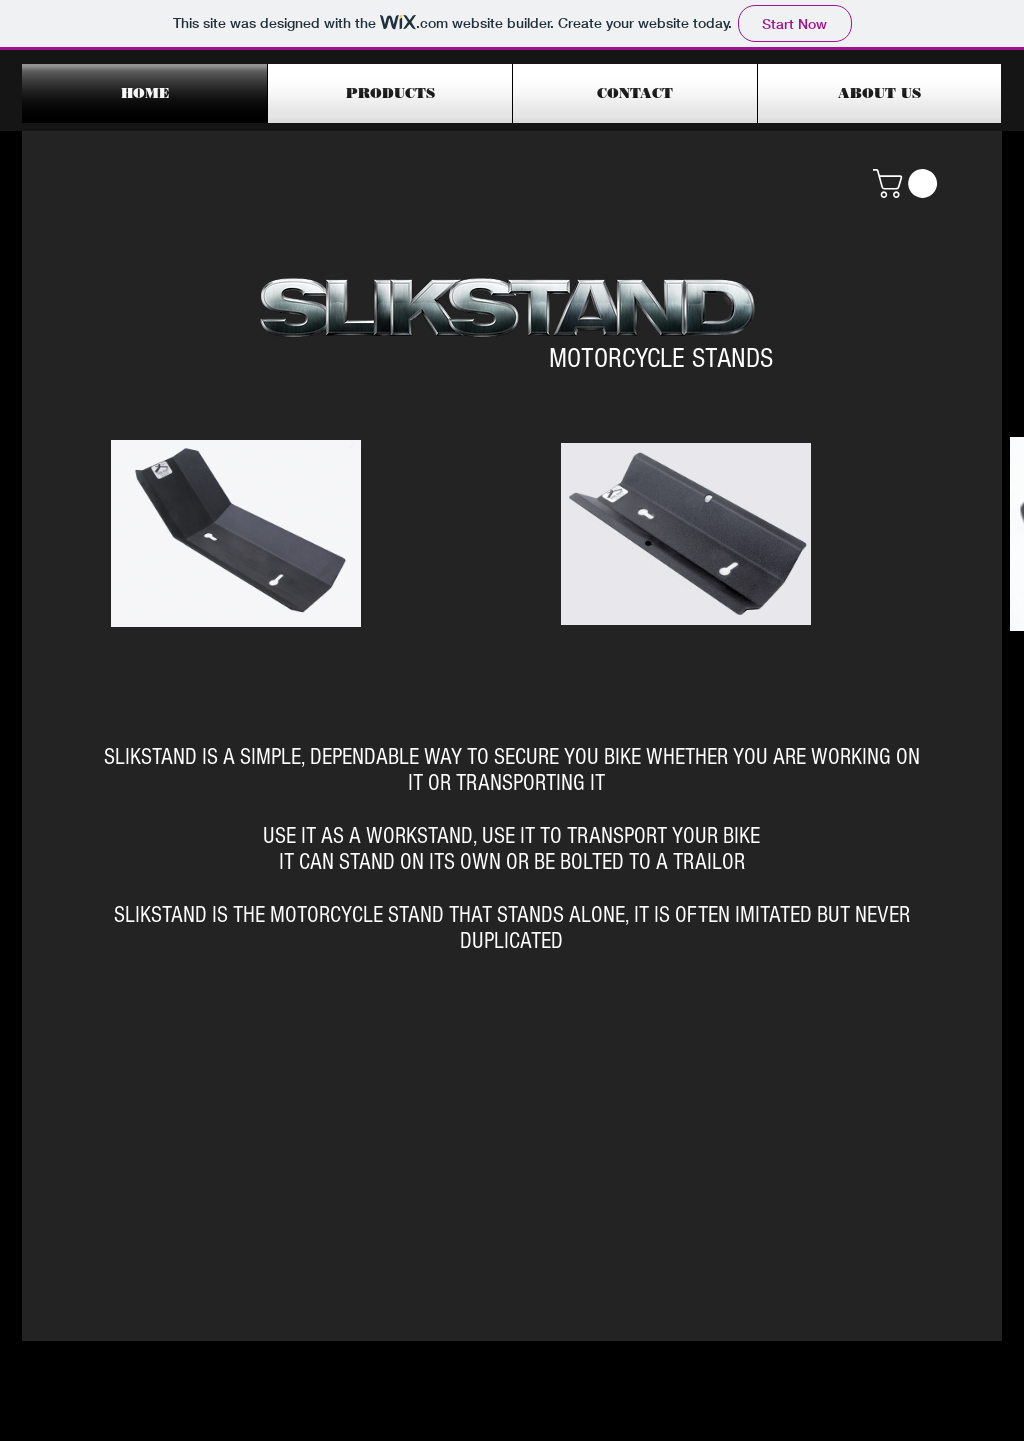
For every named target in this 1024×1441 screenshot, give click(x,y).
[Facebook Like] (848, 1331)
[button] (908, 183)
